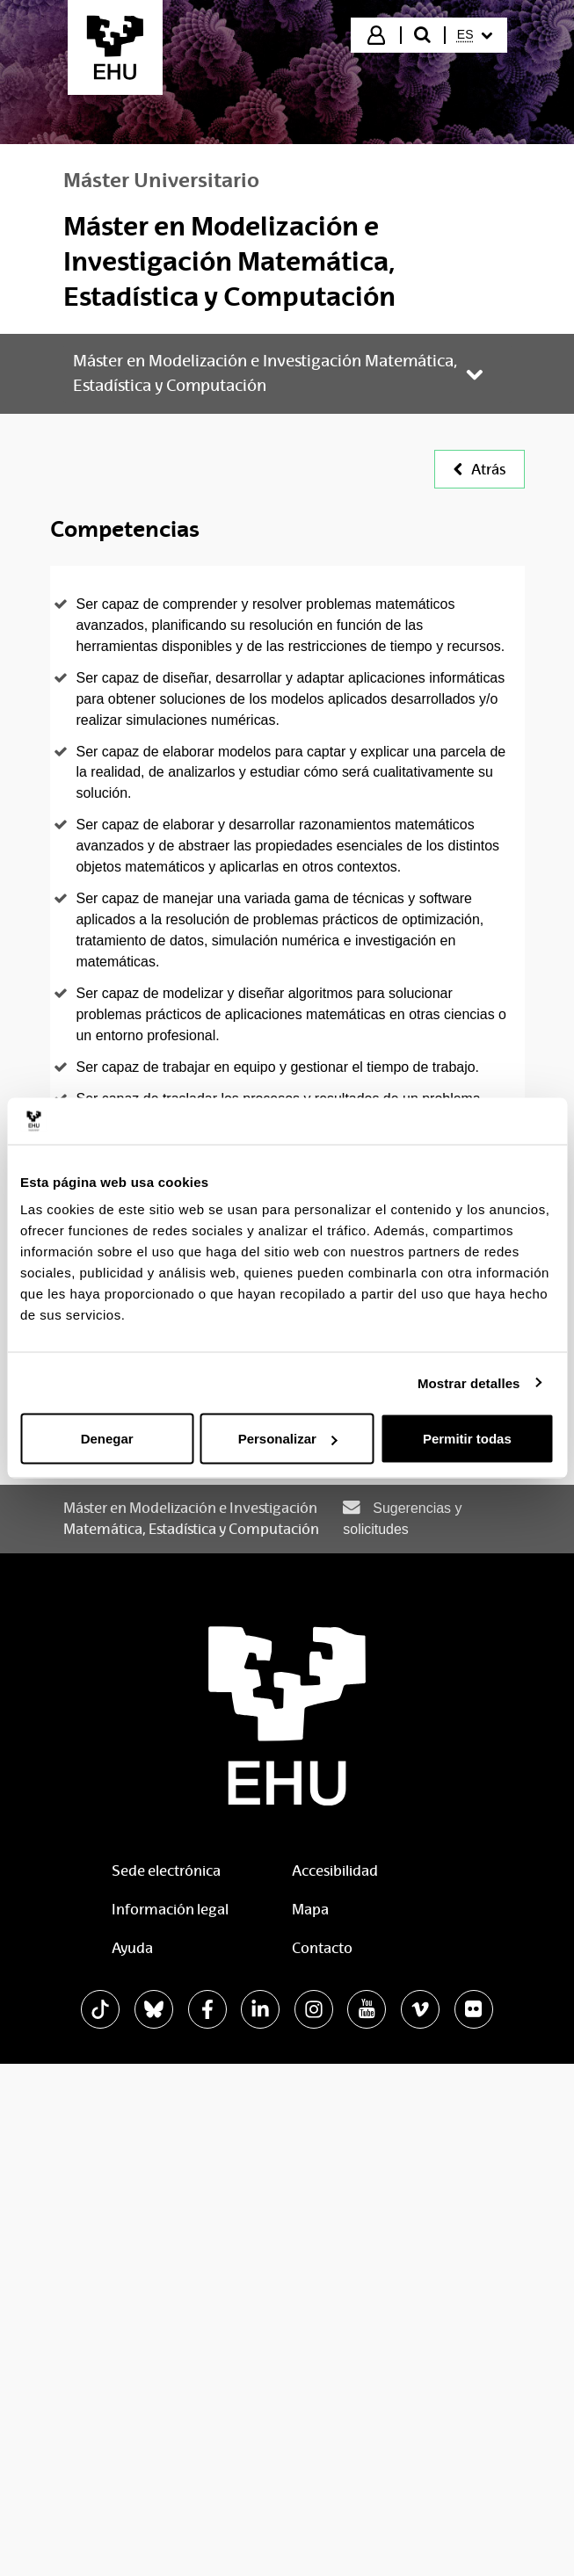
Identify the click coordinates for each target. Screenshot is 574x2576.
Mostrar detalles (469, 1382)
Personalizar (288, 1438)
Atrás (479, 469)
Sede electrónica (166, 1871)
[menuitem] (474, 35)
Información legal (170, 1909)
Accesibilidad (335, 1871)
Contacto (322, 1948)
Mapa (310, 1909)
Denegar (107, 1438)
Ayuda (132, 1948)
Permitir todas (467, 1438)
